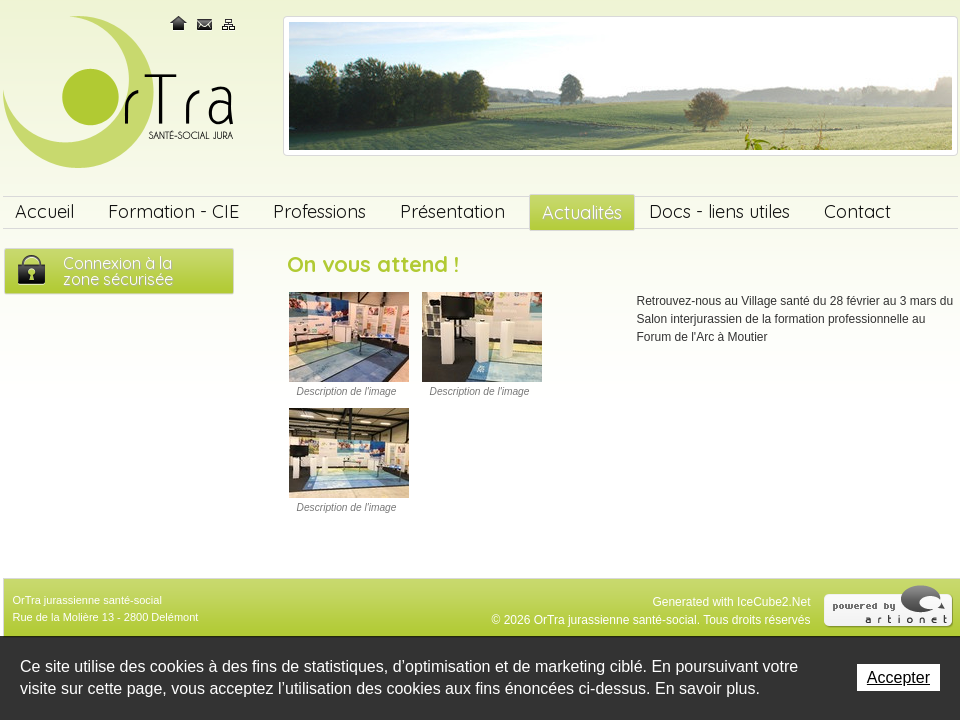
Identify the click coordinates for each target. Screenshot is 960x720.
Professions (319, 211)
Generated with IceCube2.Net (731, 602)
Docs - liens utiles (719, 211)
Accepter (898, 677)
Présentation (452, 211)
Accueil (44, 211)
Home (180, 23)
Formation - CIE (173, 211)
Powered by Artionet (888, 605)
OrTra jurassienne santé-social (120, 93)
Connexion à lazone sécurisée (118, 271)
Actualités (582, 212)
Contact (205, 23)
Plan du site (229, 23)
